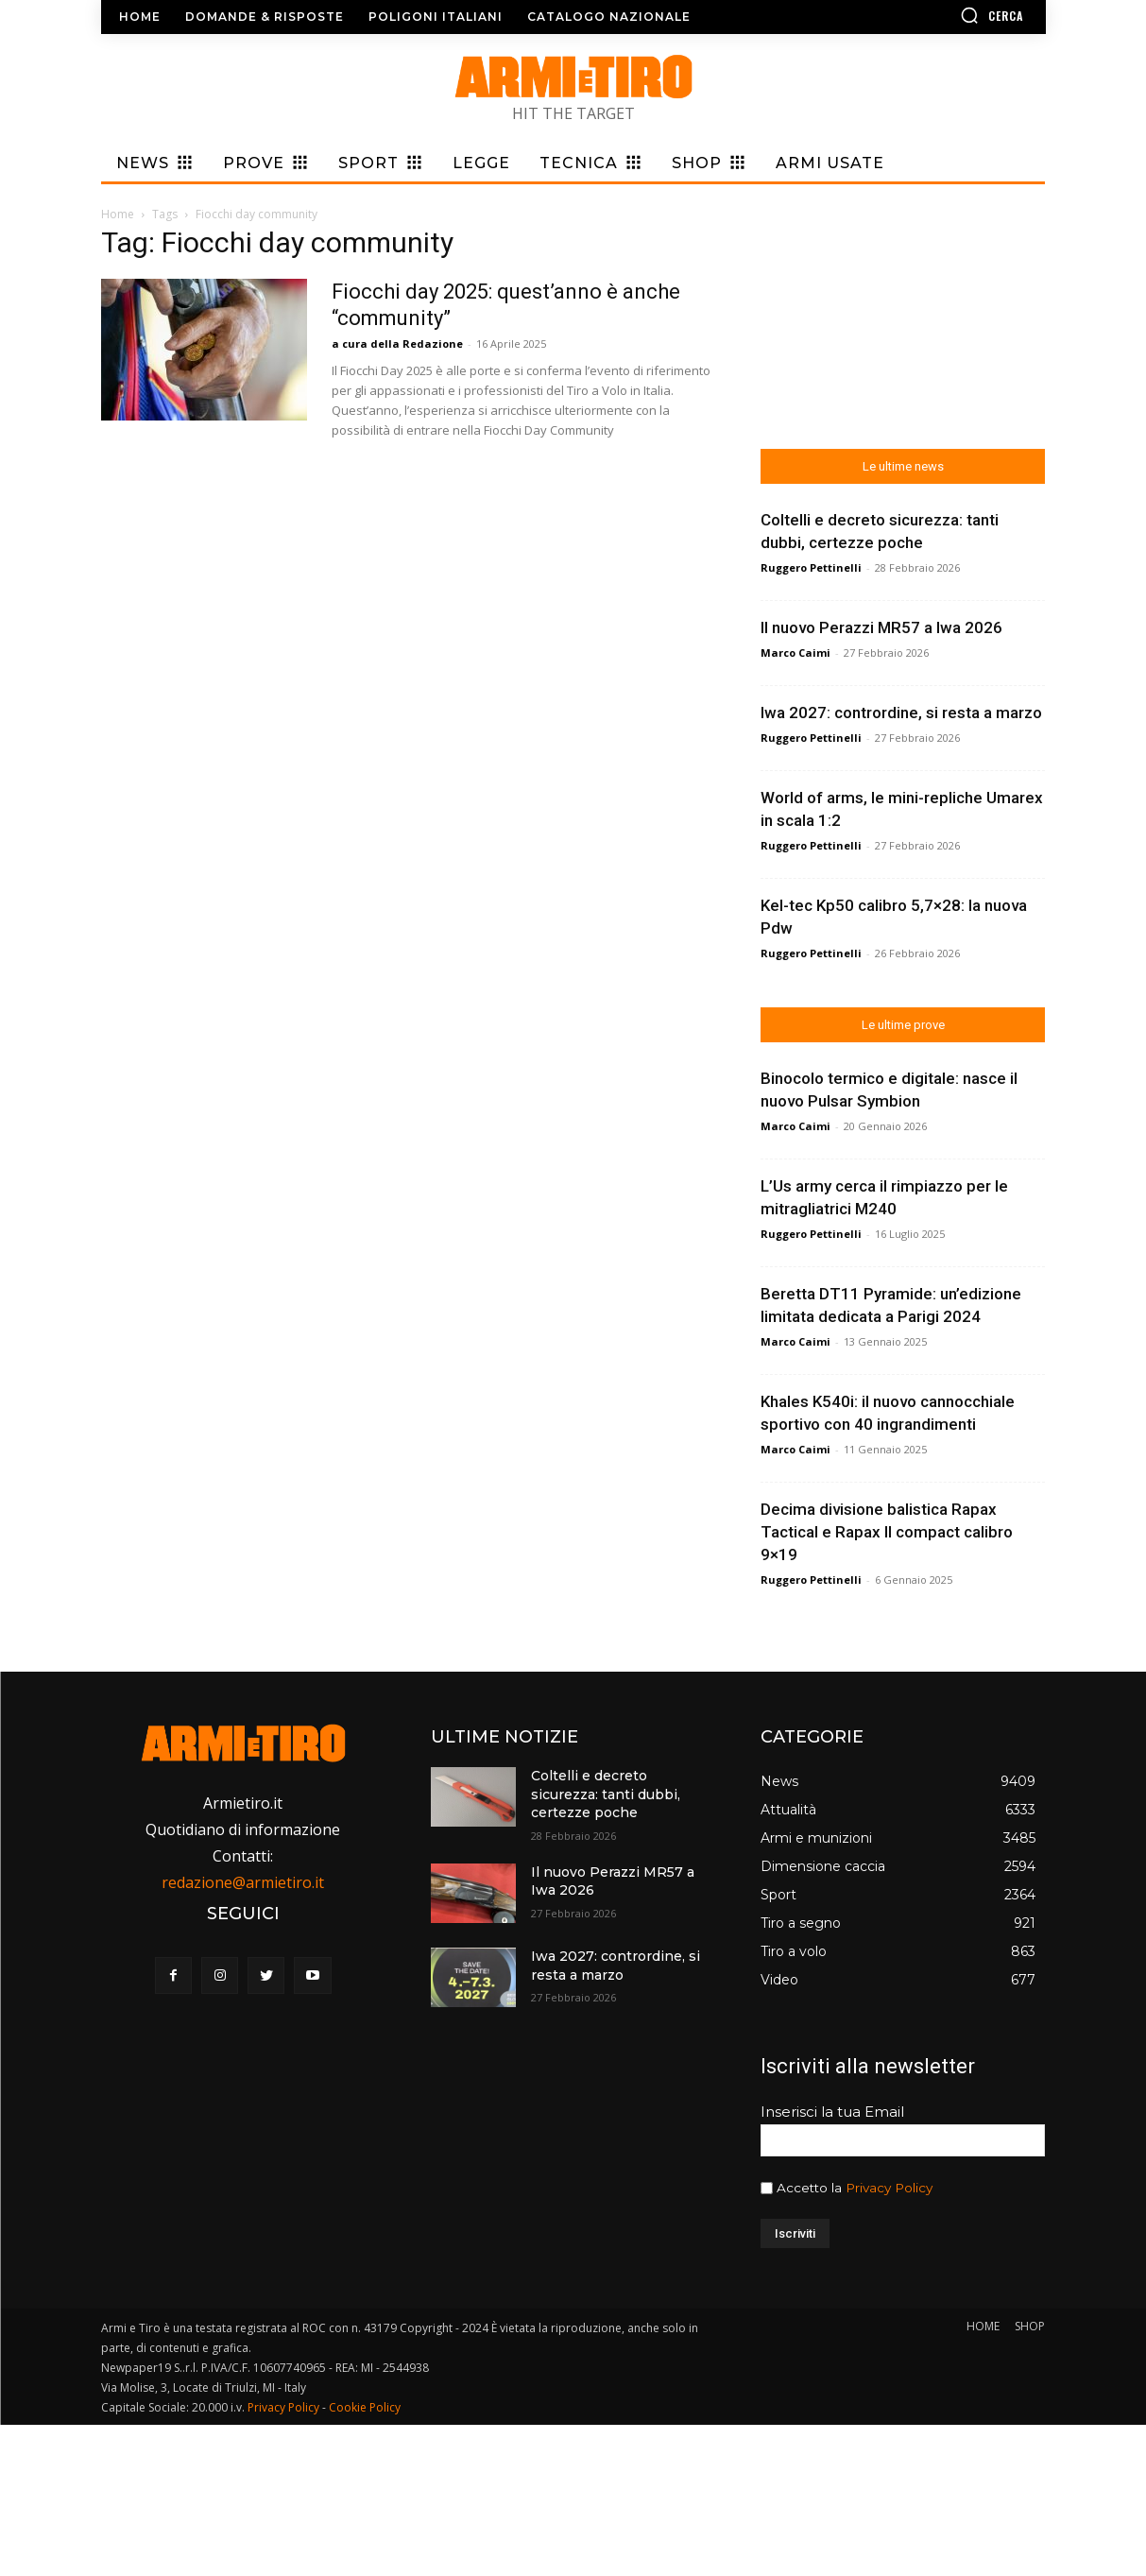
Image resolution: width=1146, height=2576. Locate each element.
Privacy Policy (889, 2187)
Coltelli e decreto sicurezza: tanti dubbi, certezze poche (605, 1794)
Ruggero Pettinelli (811, 567)
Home (117, 214)
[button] (937, 15)
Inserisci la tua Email (832, 2112)
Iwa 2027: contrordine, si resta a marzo (901, 712)
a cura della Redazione (397, 343)
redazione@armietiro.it (243, 1882)
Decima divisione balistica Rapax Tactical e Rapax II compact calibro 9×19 (887, 1532)
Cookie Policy (365, 2407)
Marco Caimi (795, 652)
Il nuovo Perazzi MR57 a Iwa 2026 (881, 627)
